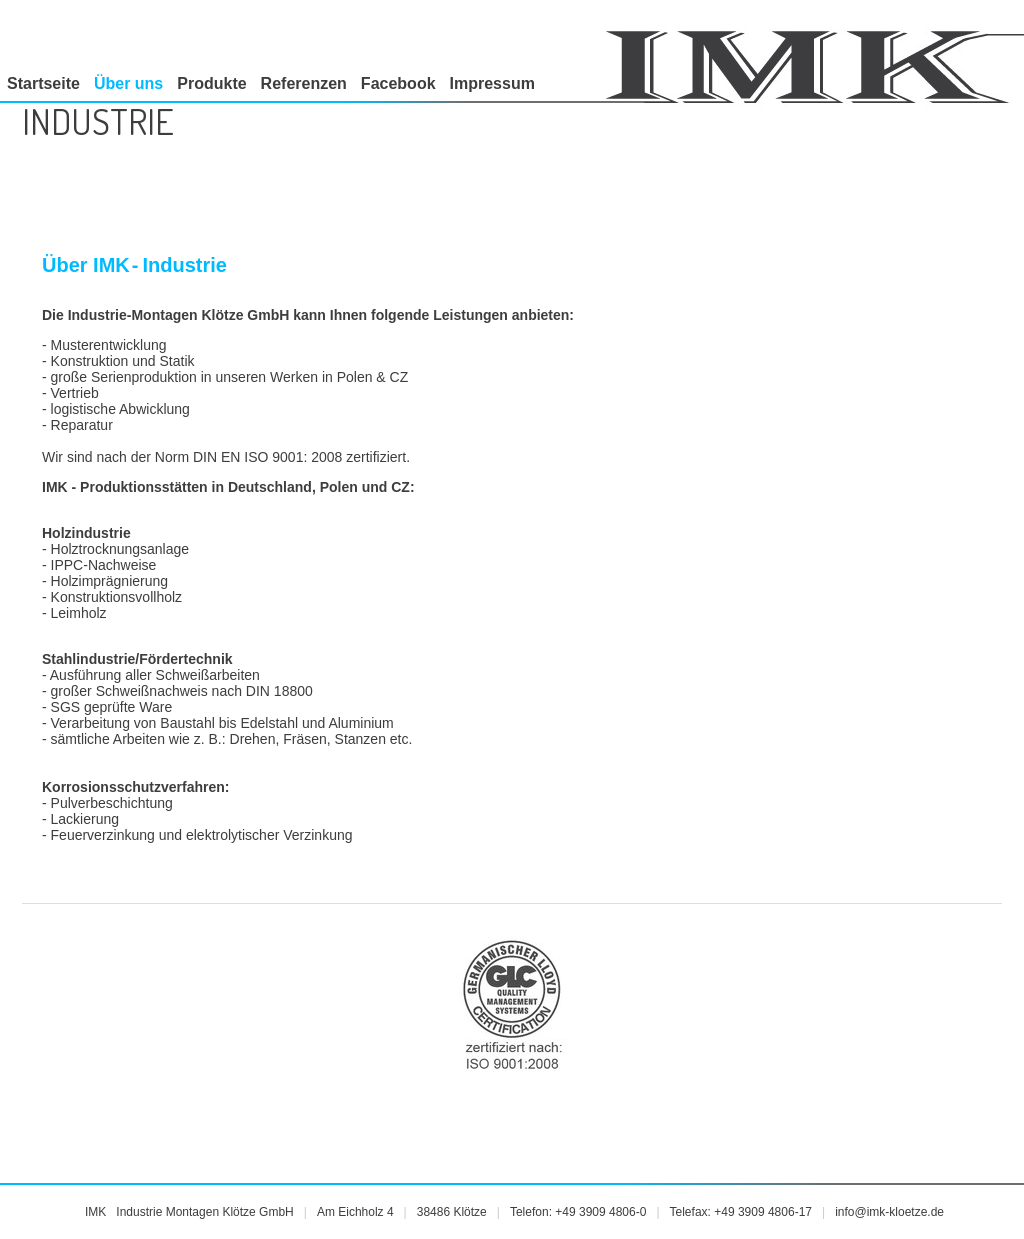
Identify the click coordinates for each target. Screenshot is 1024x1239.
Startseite (43, 83)
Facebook (398, 83)
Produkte (211, 83)
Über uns (128, 83)
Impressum (492, 83)
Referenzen (304, 83)
